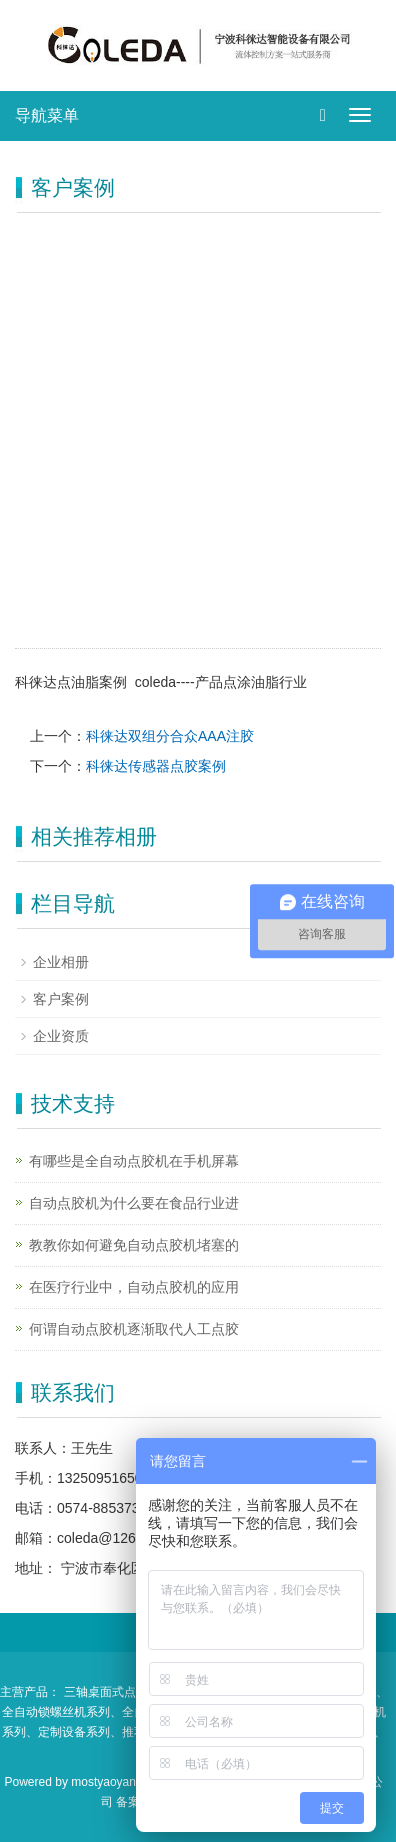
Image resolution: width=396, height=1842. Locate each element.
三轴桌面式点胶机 (112, 1692)
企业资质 (61, 1036)
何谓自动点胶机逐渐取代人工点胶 (134, 1329)
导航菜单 (47, 115)
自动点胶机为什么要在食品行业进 (134, 1203)
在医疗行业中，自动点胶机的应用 (134, 1287)
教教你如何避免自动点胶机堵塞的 (134, 1245)
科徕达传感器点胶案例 (156, 766)
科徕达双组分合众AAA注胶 (170, 736)
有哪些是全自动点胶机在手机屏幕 (134, 1161)
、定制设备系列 (68, 1732)
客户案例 (61, 999)
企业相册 (61, 962)
